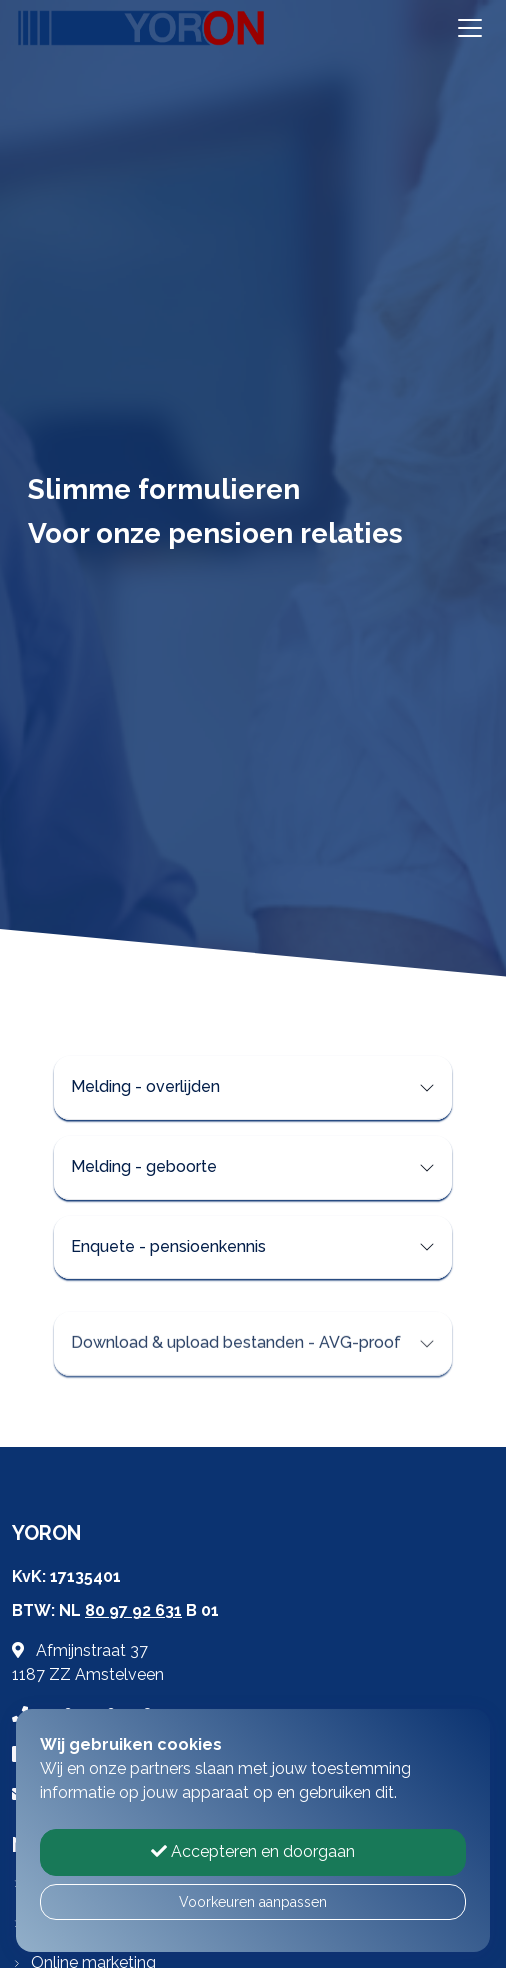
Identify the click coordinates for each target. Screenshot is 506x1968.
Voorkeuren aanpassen (253, 1902)
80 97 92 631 (133, 1610)
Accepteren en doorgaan (253, 1851)
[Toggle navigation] (470, 28)
